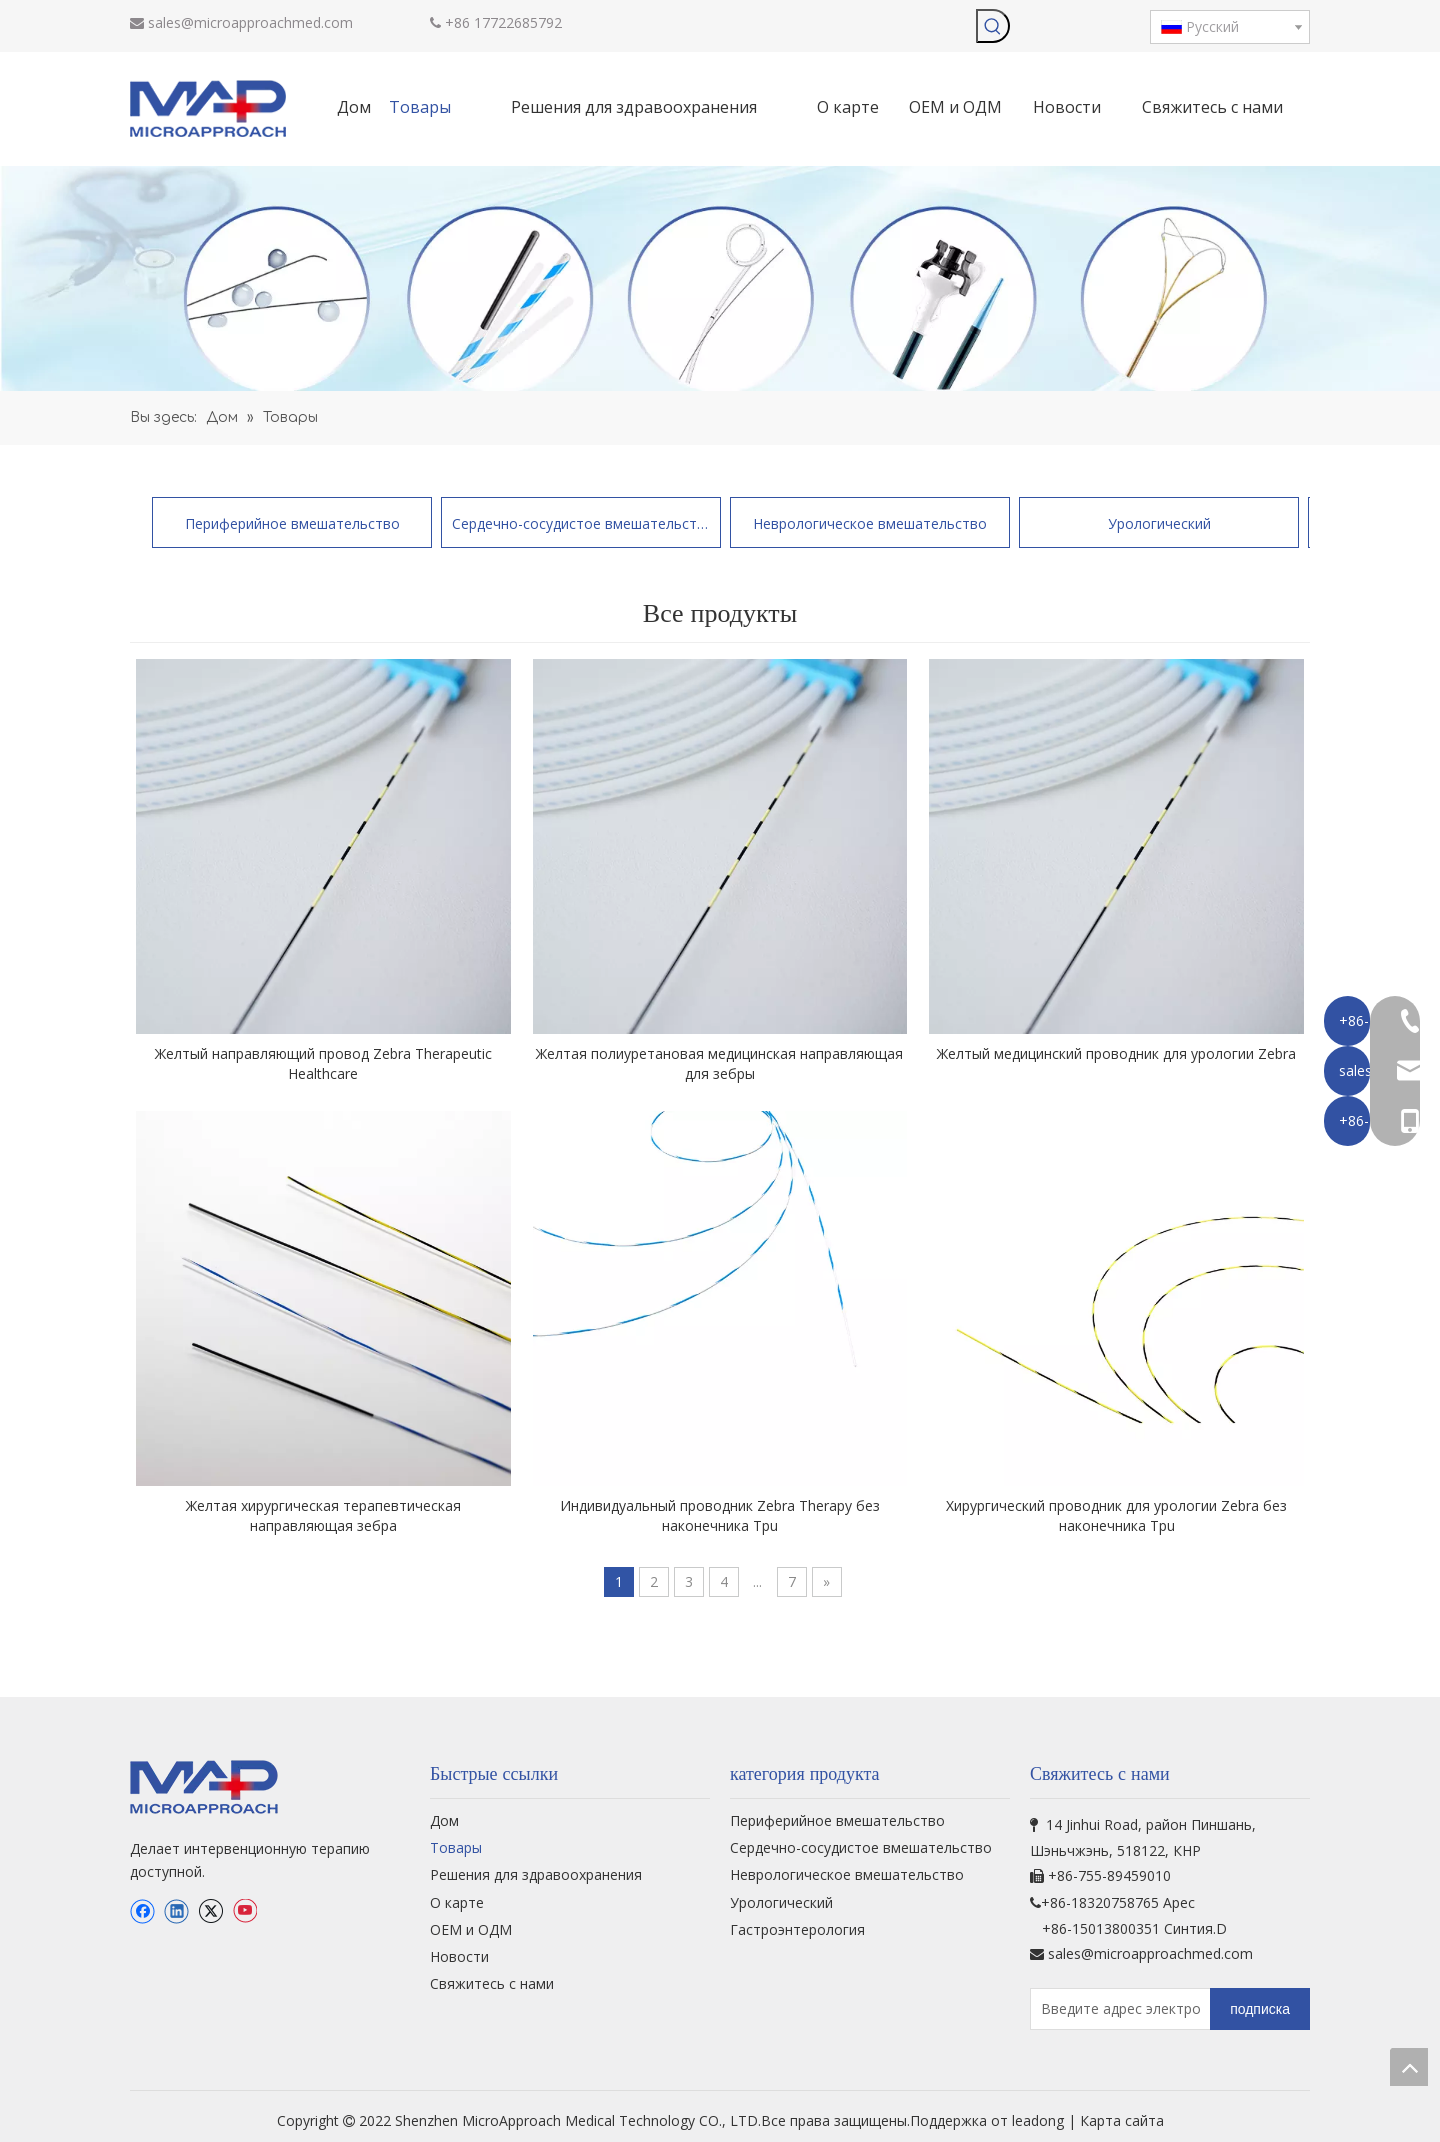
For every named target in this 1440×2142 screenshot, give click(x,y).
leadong (1040, 2120)
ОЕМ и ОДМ (471, 1929)
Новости (459, 1956)
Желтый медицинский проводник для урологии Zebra (1116, 1053)
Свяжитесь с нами (492, 1983)
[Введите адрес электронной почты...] (1116, 2009)
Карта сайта (1122, 2120)
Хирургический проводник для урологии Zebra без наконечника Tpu (1116, 1515)
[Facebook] (142, 1911)
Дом (444, 1820)
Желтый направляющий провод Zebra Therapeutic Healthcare (323, 1063)
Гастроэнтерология (797, 1929)
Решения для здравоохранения (536, 1874)
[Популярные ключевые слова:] (993, 26)
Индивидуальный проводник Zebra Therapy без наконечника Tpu (720, 1515)
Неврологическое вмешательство (870, 523)
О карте (457, 1902)
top (1409, 2067)
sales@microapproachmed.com (250, 22)
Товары (456, 1847)
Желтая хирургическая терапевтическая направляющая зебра (323, 1515)
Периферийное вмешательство (292, 523)
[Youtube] (244, 1911)
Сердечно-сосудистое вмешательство (581, 523)
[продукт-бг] (720, 278)
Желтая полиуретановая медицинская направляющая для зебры (719, 1063)
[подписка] (1260, 2009)
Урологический (1159, 523)
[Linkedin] (176, 1911)
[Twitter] (210, 1911)
